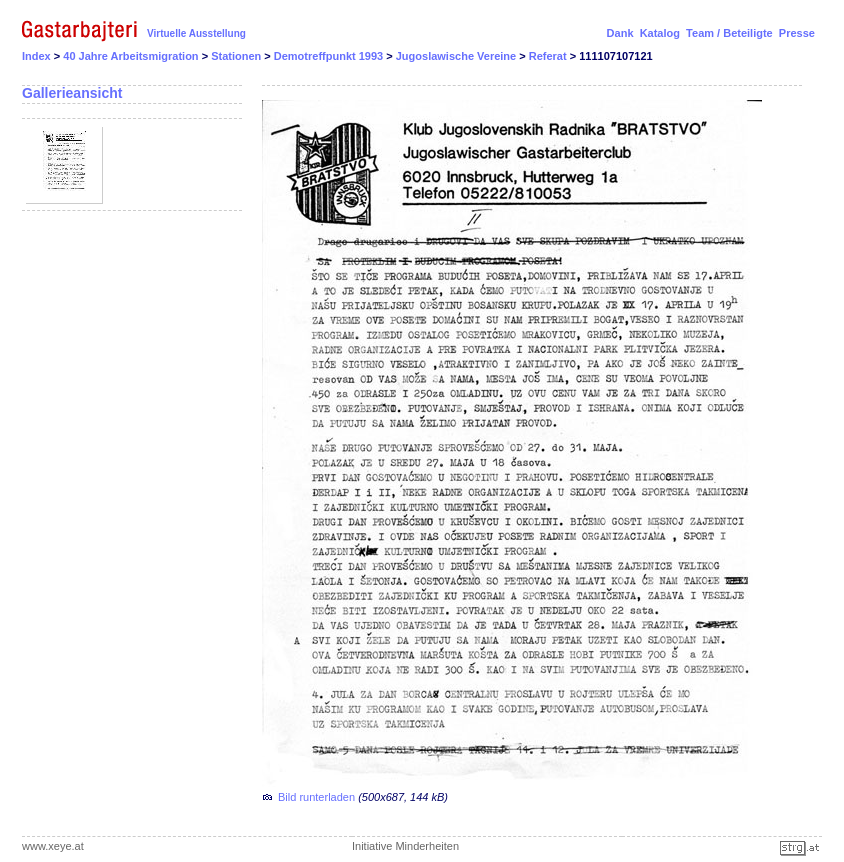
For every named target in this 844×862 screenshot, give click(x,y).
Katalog (660, 33)
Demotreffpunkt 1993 (330, 56)
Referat (549, 56)
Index (36, 56)
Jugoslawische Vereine (458, 56)
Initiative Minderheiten (405, 846)
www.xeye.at (53, 846)
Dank (620, 33)
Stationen (237, 56)
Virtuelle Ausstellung (196, 33)
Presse (797, 33)
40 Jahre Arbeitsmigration (132, 56)
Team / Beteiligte (729, 33)
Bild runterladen (316, 797)
